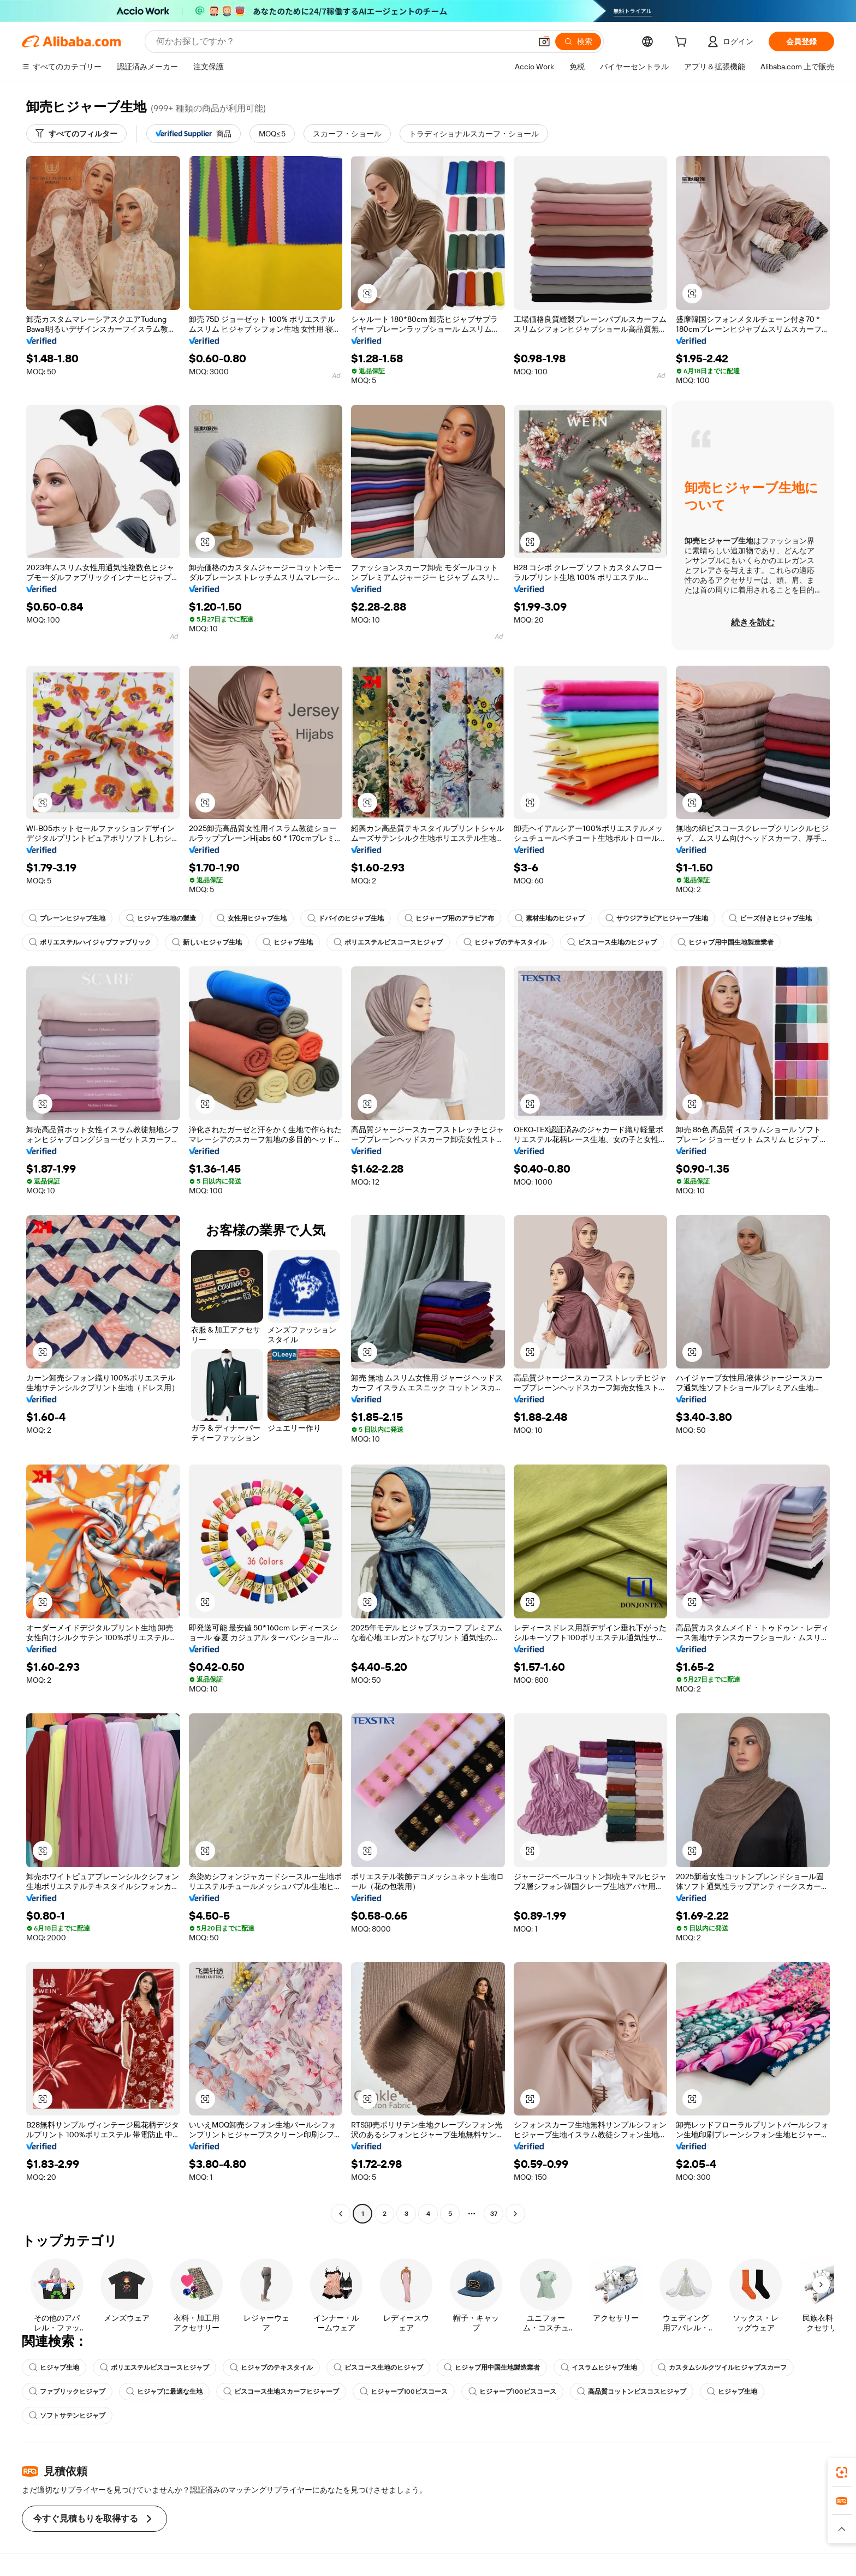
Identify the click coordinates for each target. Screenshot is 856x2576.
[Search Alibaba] (342, 41)
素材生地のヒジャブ (550, 918)
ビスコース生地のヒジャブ (612, 942)
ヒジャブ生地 (288, 942)
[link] (842, 2472)
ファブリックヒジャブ (67, 2391)
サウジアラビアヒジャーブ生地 (656, 918)
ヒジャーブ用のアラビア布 (449, 918)
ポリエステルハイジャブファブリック (90, 942)
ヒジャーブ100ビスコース (404, 2391)
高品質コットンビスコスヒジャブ (631, 2391)
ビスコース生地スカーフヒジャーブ (281, 2391)
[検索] (578, 41)
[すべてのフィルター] (76, 133)
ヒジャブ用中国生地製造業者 (725, 942)
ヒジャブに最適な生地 (164, 2391)
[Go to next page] (515, 2214)
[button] (544, 41)
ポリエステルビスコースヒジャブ (388, 942)
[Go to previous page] (340, 2214)
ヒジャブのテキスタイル (504, 942)
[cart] (683, 43)
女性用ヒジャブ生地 (252, 918)
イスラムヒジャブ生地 (599, 2367)
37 (493, 2214)
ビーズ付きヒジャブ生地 (770, 918)
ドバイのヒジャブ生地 (345, 918)
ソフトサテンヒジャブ (67, 2415)
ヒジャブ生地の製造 (161, 918)
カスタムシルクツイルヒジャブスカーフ (722, 2367)
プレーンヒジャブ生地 (67, 918)
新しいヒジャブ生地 (207, 942)
